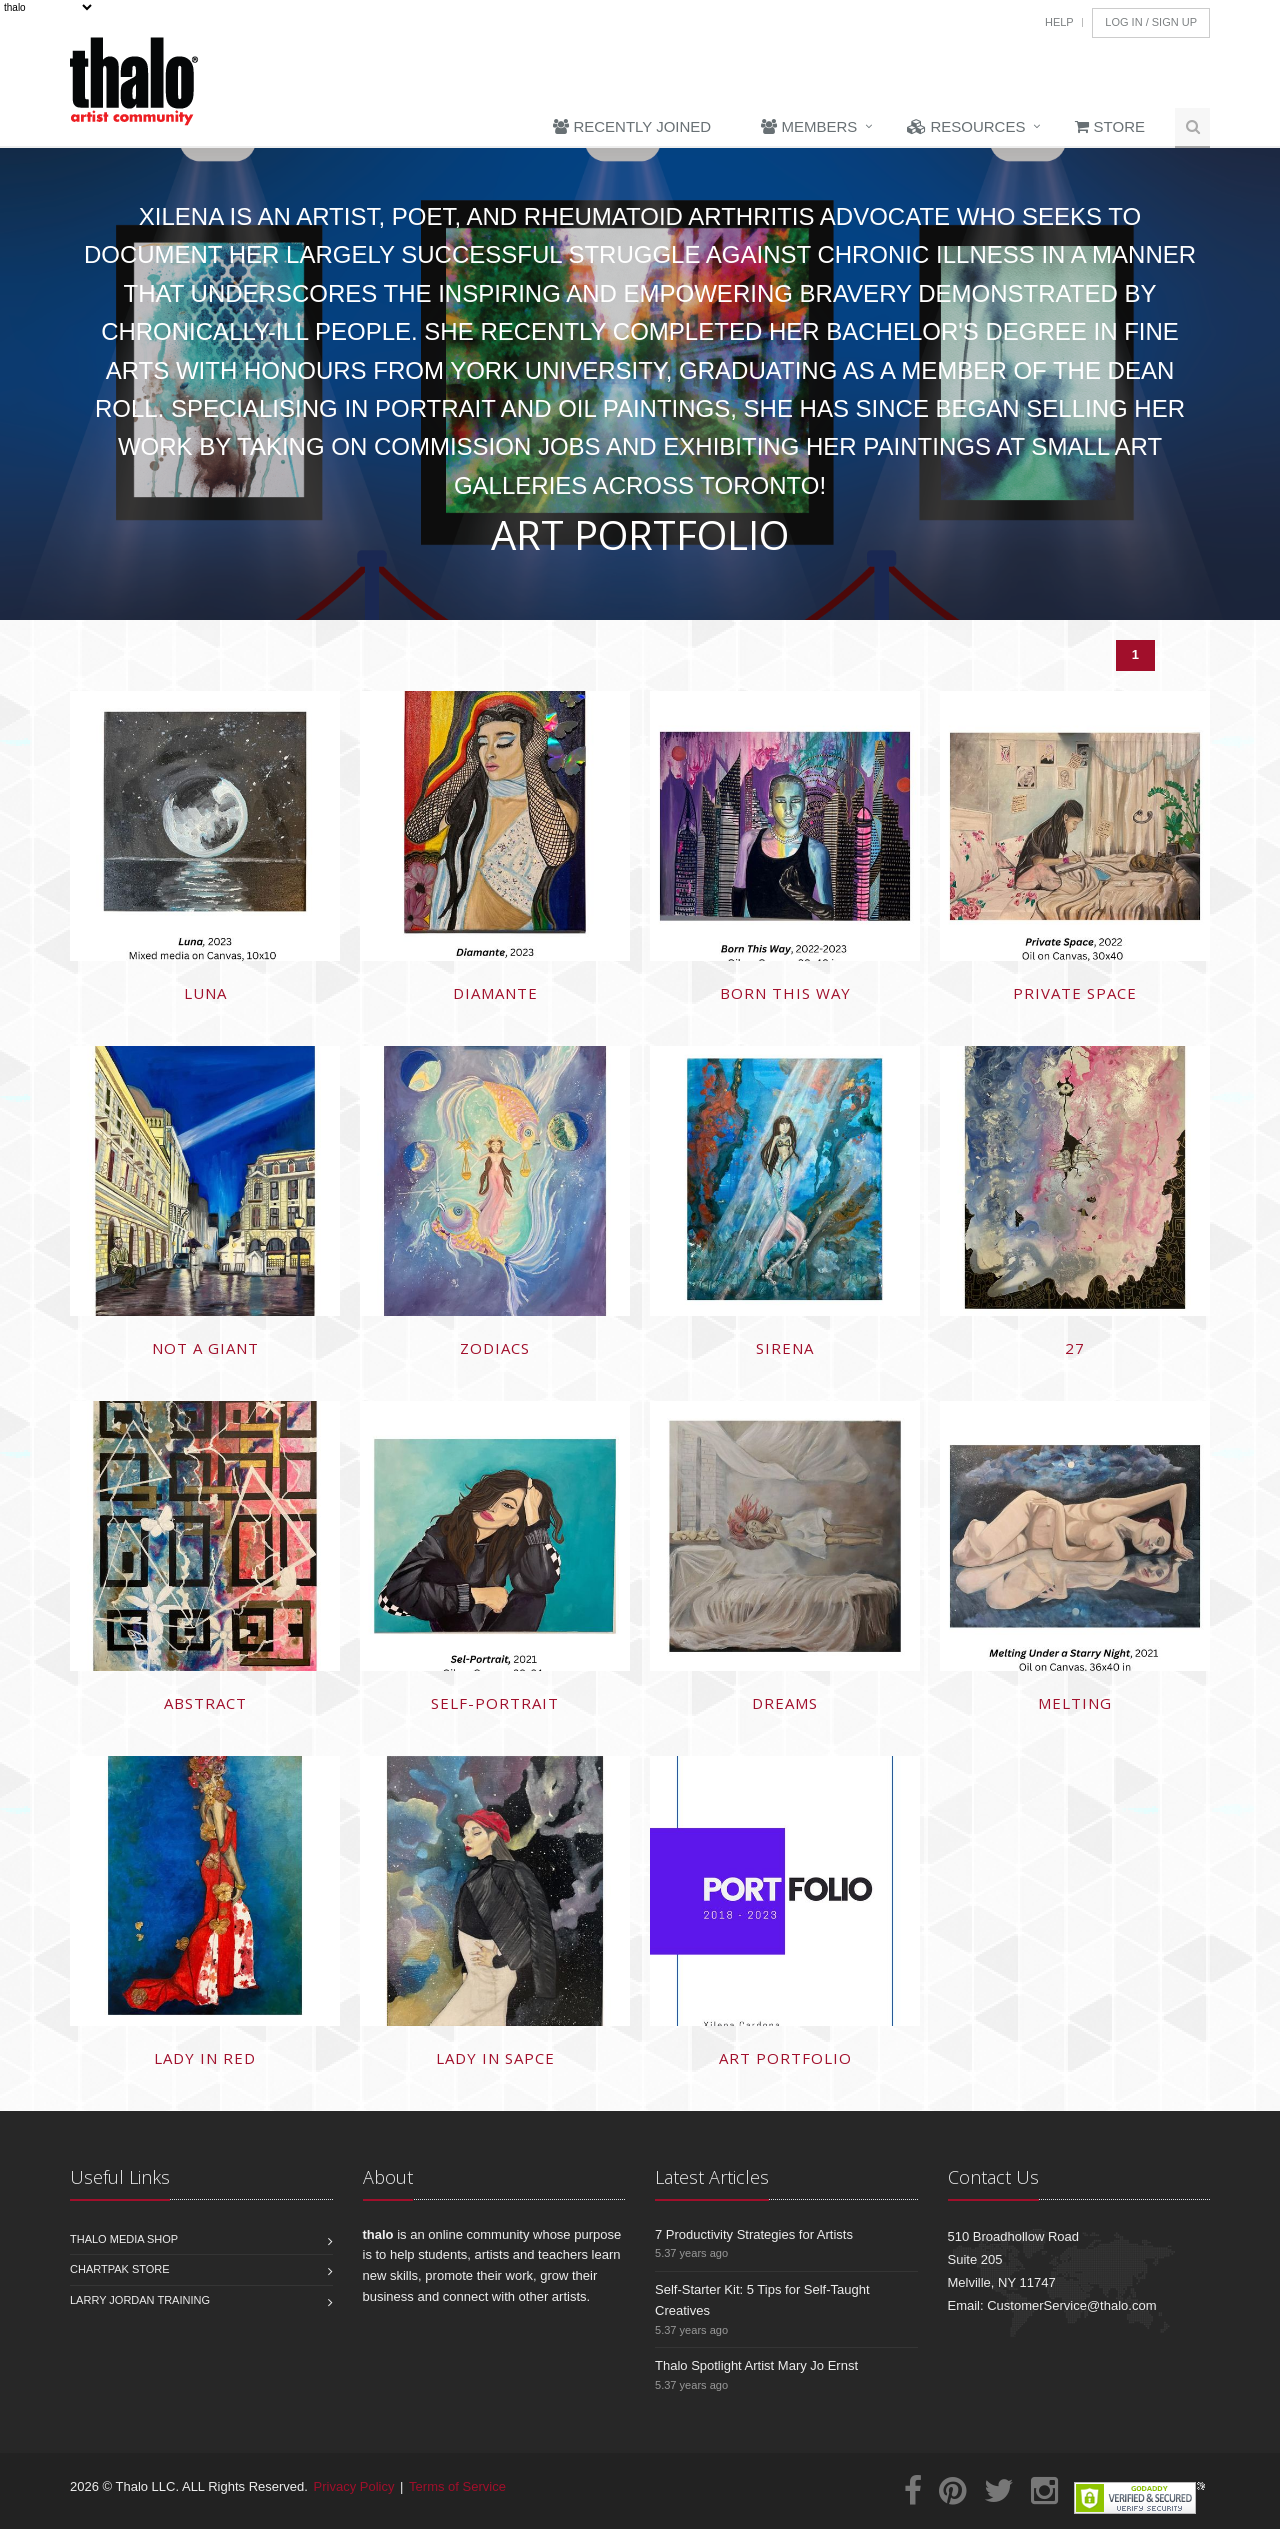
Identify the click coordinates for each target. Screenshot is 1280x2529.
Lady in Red (205, 2058)
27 (1075, 1348)
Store (1110, 126)
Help (1059, 22)
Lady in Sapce (495, 2058)
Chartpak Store (120, 2269)
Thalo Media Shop (124, 2239)
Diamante (495, 993)
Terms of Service (457, 2486)
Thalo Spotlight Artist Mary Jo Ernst (756, 2365)
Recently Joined (632, 126)
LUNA (205, 993)
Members (809, 126)
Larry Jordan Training (140, 2300)
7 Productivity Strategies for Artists (754, 2234)
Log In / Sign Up (1151, 22)
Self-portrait (495, 1703)
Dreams (785, 1703)
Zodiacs (495, 1348)
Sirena (785, 1348)
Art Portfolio (785, 2058)
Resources (966, 126)
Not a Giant (205, 1348)
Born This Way (785, 993)
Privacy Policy (354, 2486)
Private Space (1075, 993)
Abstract (205, 1703)
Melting (1075, 1703)
